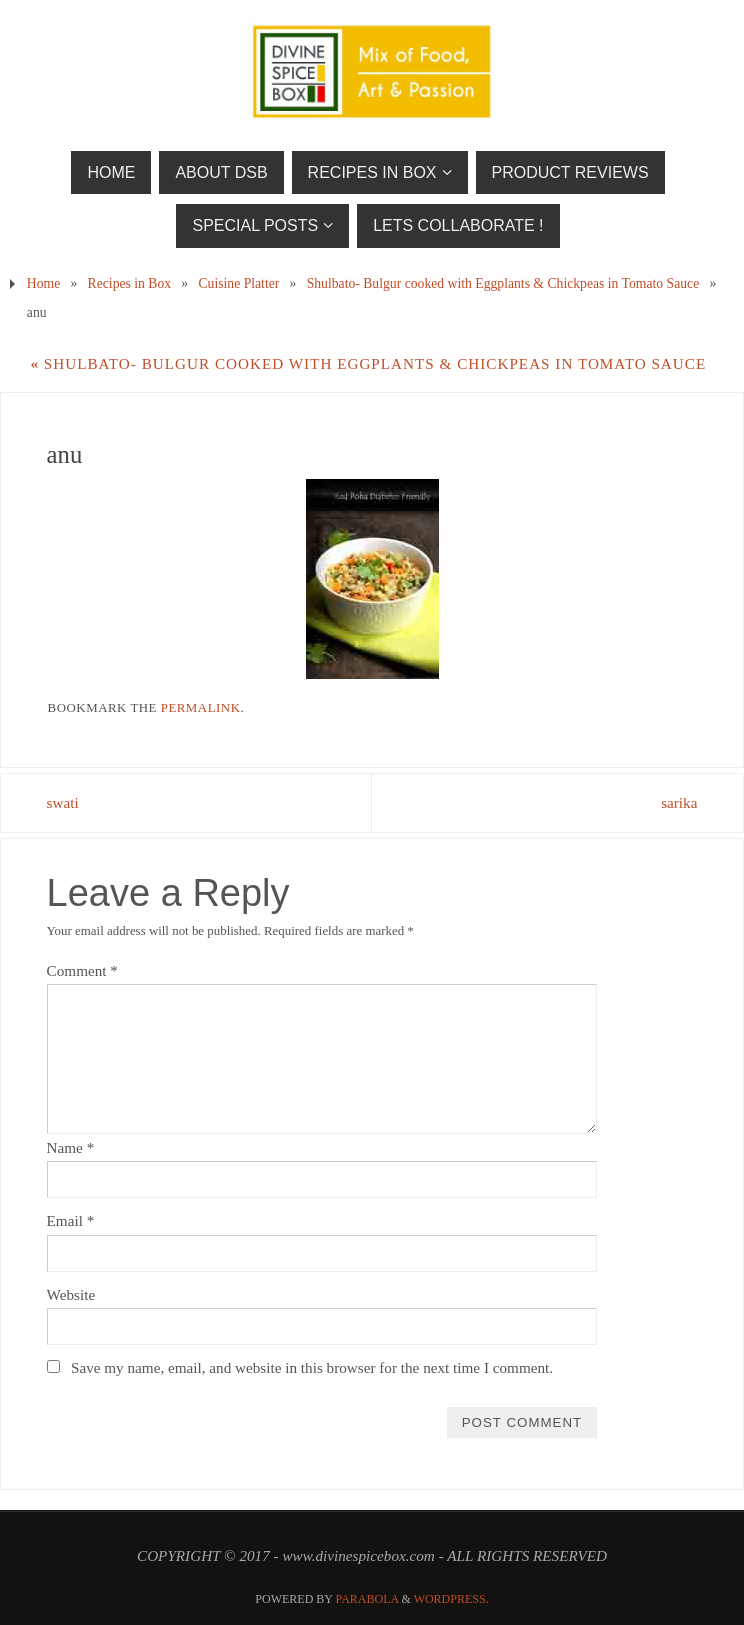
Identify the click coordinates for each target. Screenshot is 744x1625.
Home (43, 283)
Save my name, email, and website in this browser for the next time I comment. (312, 1367)
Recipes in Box (130, 283)
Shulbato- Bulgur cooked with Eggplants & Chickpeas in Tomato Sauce (503, 283)
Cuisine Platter (238, 283)
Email (71, 1220)
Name (71, 1147)
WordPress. (451, 1599)
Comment (82, 970)
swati (63, 802)
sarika (679, 802)
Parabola (367, 1599)
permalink (201, 707)
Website (71, 1294)
